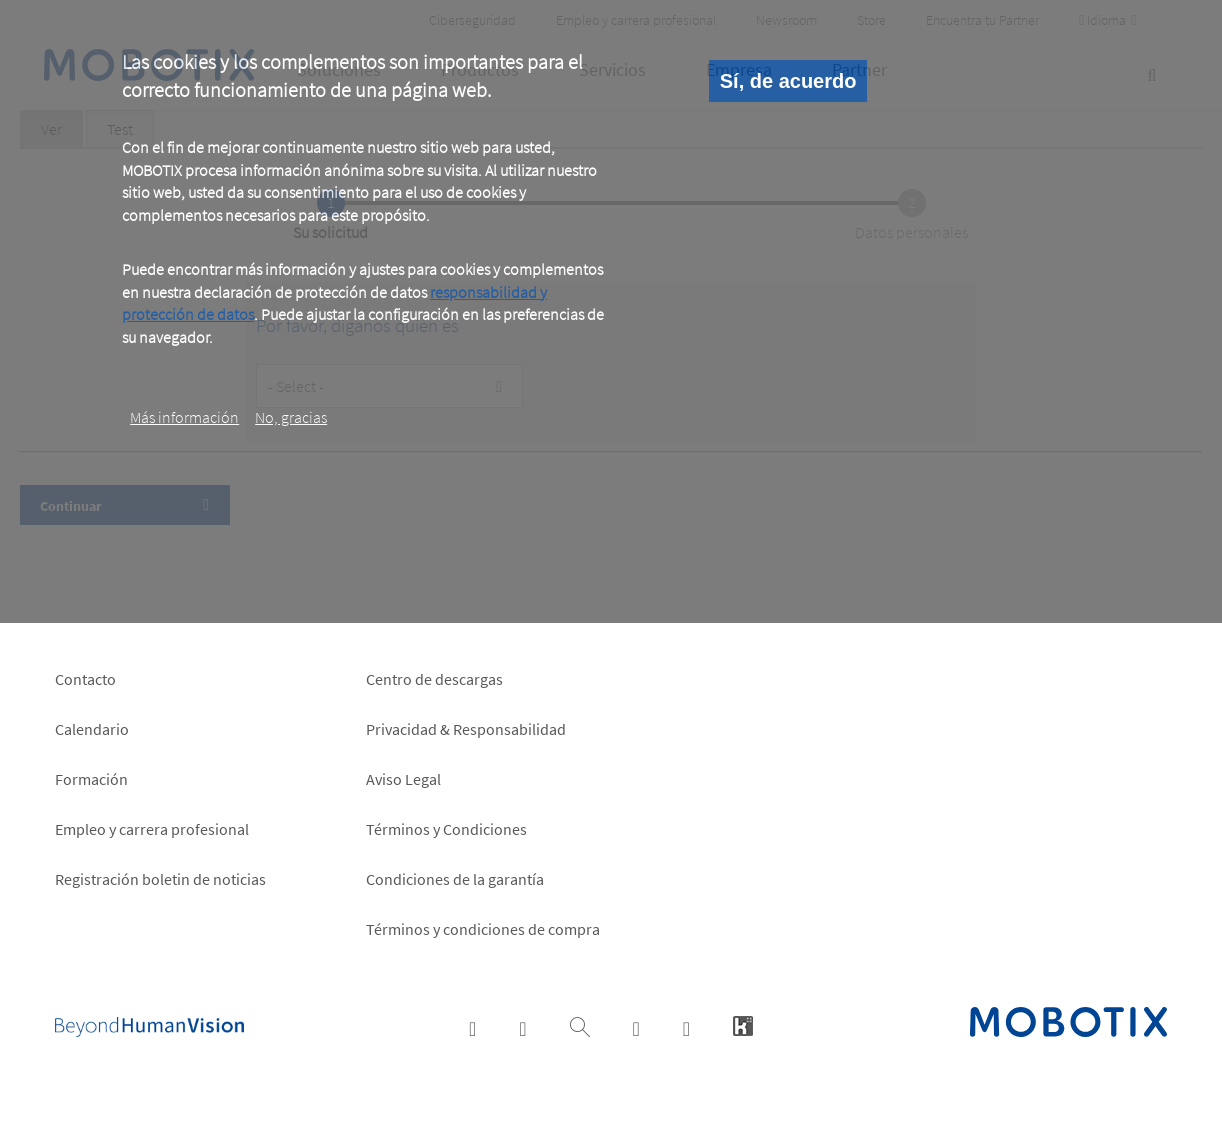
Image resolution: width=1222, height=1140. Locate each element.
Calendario (92, 729)
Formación (91, 779)
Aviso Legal (403, 779)
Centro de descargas (434, 679)
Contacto (85, 679)
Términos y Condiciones (446, 829)
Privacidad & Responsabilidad (466, 729)
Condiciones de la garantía (455, 879)
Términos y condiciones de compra (483, 929)
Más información (184, 417)
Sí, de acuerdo (788, 81)
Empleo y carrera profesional (152, 829)
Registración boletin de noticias (160, 879)
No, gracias (291, 417)
